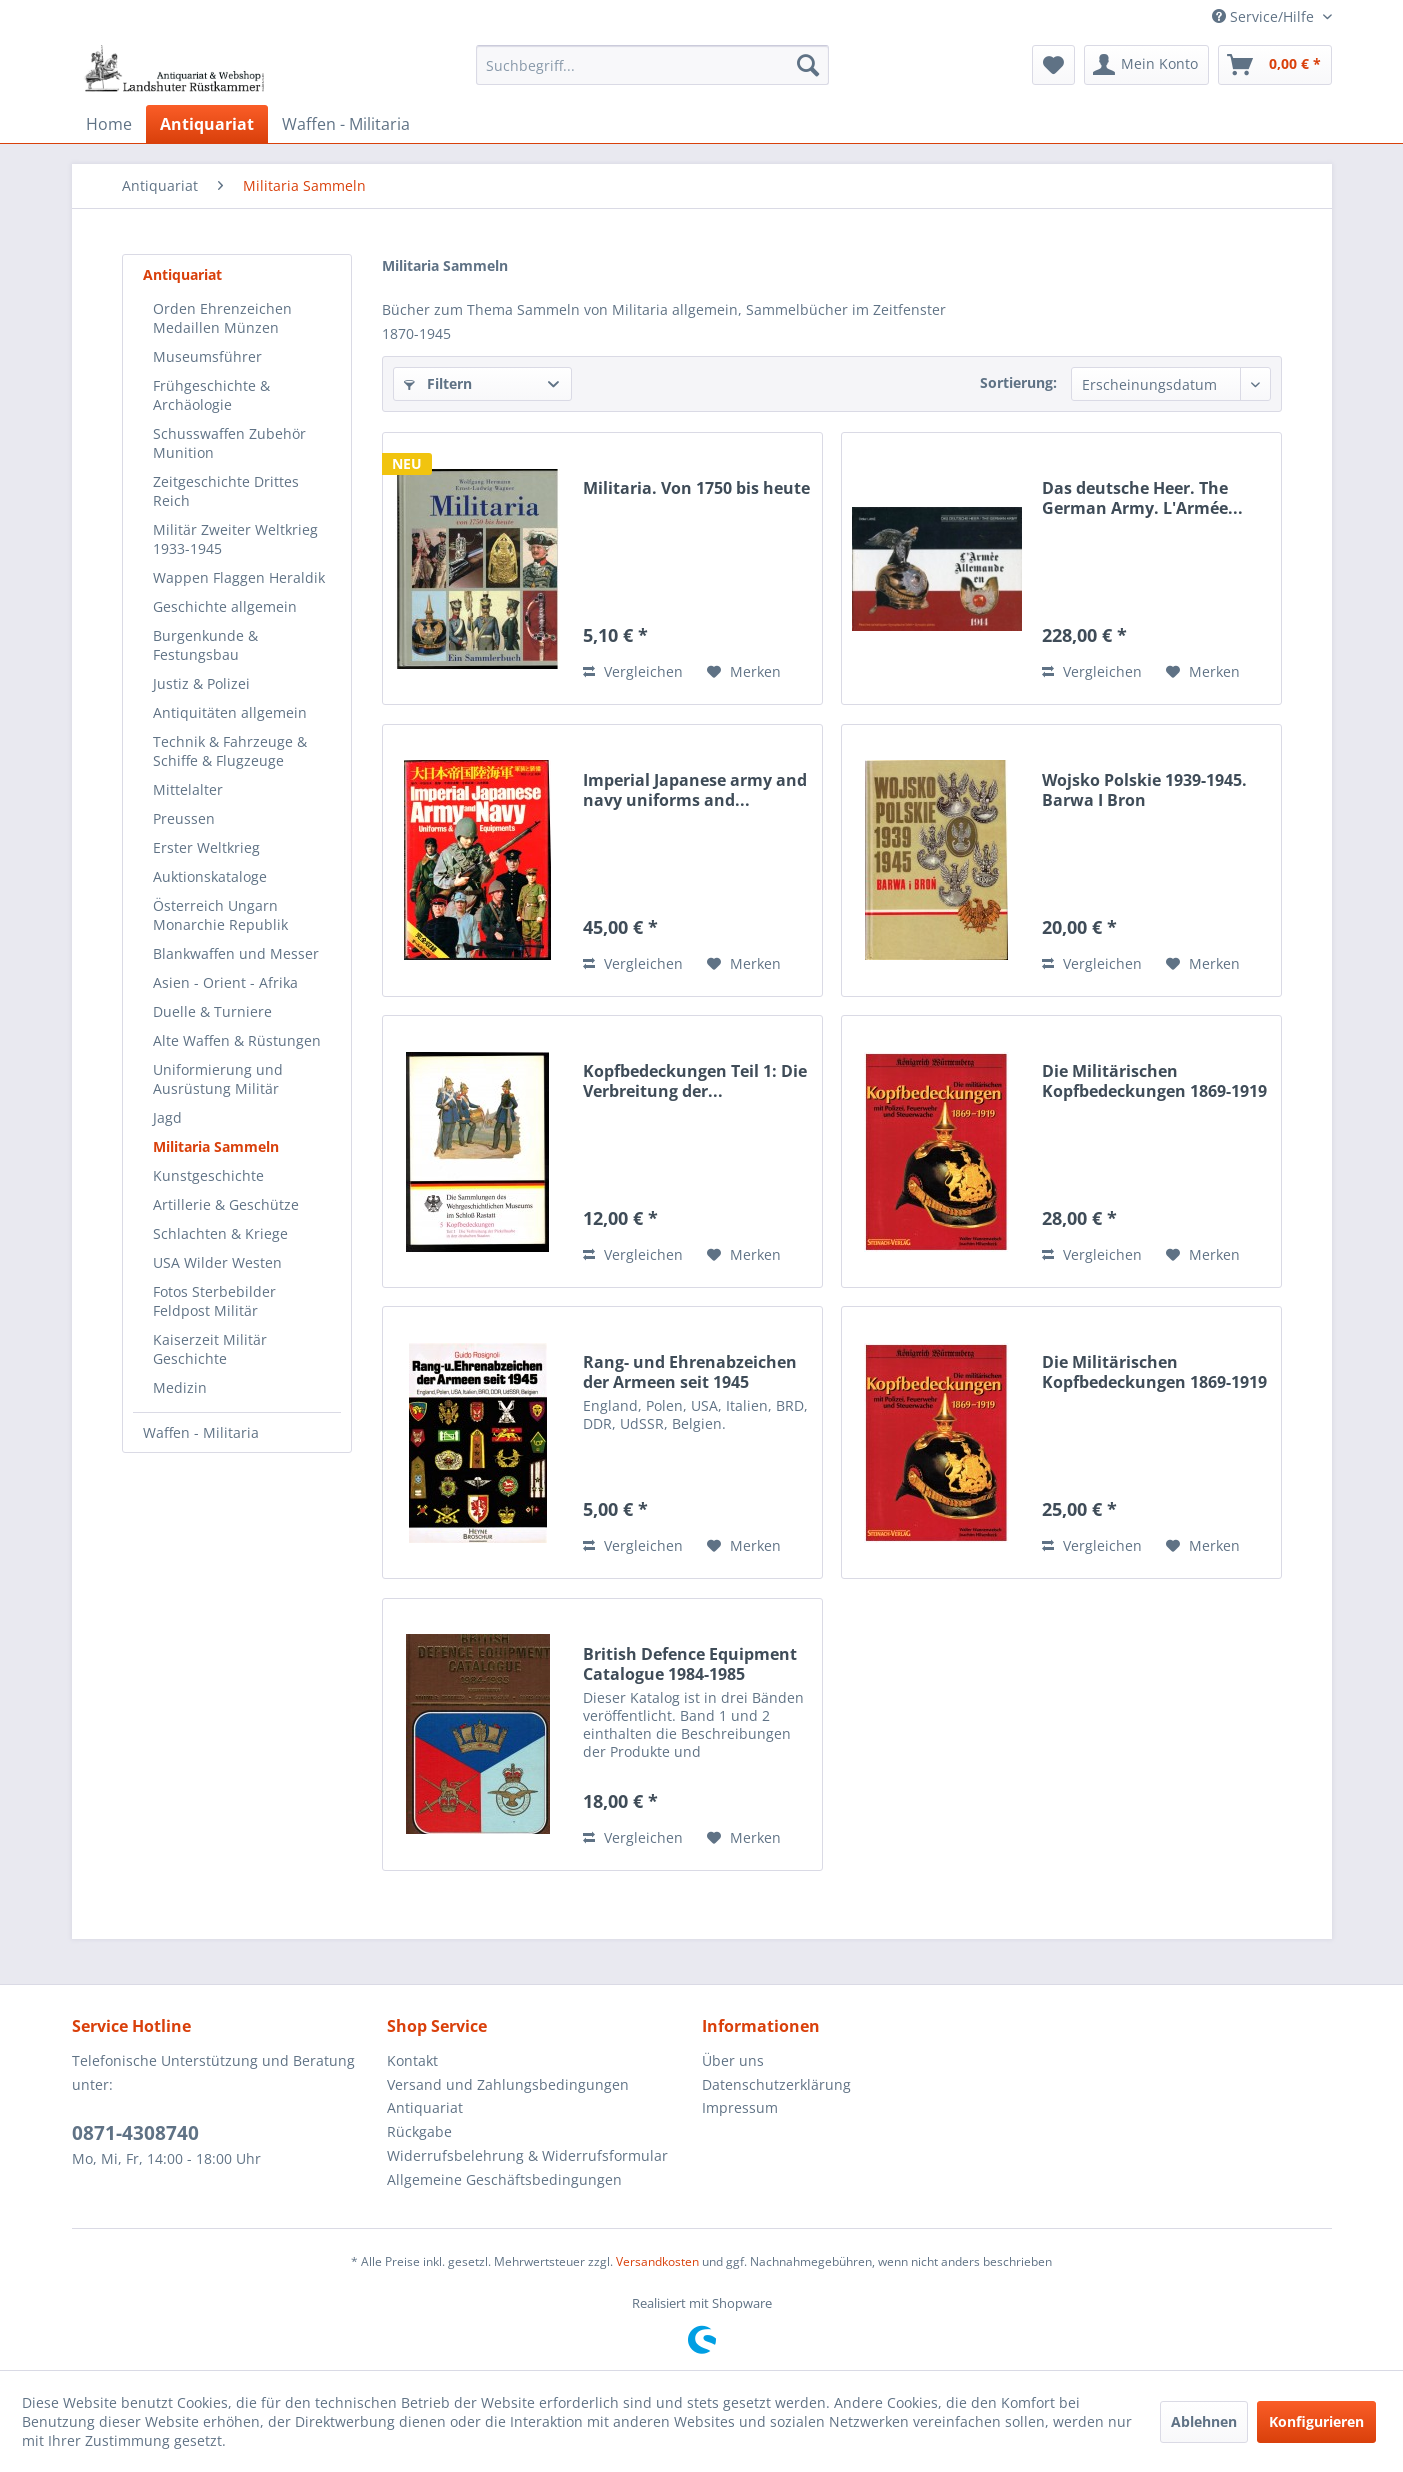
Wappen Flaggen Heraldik (239, 577)
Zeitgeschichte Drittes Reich (226, 491)
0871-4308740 (135, 2133)
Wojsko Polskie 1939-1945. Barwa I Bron (1144, 790)
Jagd (167, 1117)
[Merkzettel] (1053, 65)
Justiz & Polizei (201, 683)
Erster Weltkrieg (206, 847)
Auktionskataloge (210, 876)
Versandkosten (657, 2261)
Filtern (438, 383)
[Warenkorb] (1275, 65)
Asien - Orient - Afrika (225, 982)
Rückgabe (419, 2131)
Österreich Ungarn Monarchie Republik (220, 915)
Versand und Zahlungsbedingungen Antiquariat (508, 2096)
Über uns (733, 2060)
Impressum (740, 2107)
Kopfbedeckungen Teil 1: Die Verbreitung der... (695, 1081)
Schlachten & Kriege (220, 1233)
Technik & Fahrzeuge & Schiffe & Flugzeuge (230, 751)
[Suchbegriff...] (652, 65)
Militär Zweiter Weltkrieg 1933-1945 (235, 539)
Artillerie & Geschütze (226, 1204)
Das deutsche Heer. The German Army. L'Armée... (1142, 498)
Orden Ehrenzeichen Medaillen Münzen (222, 318)
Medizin (180, 1387)
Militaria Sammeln (216, 1146)
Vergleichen (633, 671)
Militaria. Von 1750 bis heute (696, 488)
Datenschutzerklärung (776, 2084)
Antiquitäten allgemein (230, 712)
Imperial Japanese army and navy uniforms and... (695, 790)
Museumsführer (207, 356)
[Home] (109, 124)
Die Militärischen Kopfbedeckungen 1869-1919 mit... (1154, 1081)
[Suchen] (808, 65)
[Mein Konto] (1146, 65)
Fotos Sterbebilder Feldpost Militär (214, 1301)
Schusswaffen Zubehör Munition (229, 443)
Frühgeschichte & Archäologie (211, 395)
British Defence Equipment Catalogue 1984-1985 (690, 1664)
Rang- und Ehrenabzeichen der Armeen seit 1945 (690, 1372)
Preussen (184, 818)
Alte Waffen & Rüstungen (237, 1040)
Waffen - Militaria (201, 1432)
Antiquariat (182, 274)
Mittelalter (188, 789)
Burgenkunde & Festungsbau (205, 645)
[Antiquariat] (207, 124)
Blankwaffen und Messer (236, 953)
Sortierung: (1018, 382)
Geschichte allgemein (225, 606)
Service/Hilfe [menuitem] (1265, 16)
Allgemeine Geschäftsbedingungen (504, 2179)
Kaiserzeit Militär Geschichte (210, 1349)
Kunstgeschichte (208, 1175)
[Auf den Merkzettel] (744, 672)
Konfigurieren (1316, 2421)
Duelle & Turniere (212, 1011)
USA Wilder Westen (217, 1262)
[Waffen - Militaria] (346, 124)
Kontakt (412, 2060)
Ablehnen (1204, 2421)
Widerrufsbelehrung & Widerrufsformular (527, 2155)
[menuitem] (652, 65)
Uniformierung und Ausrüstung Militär (218, 1079)
